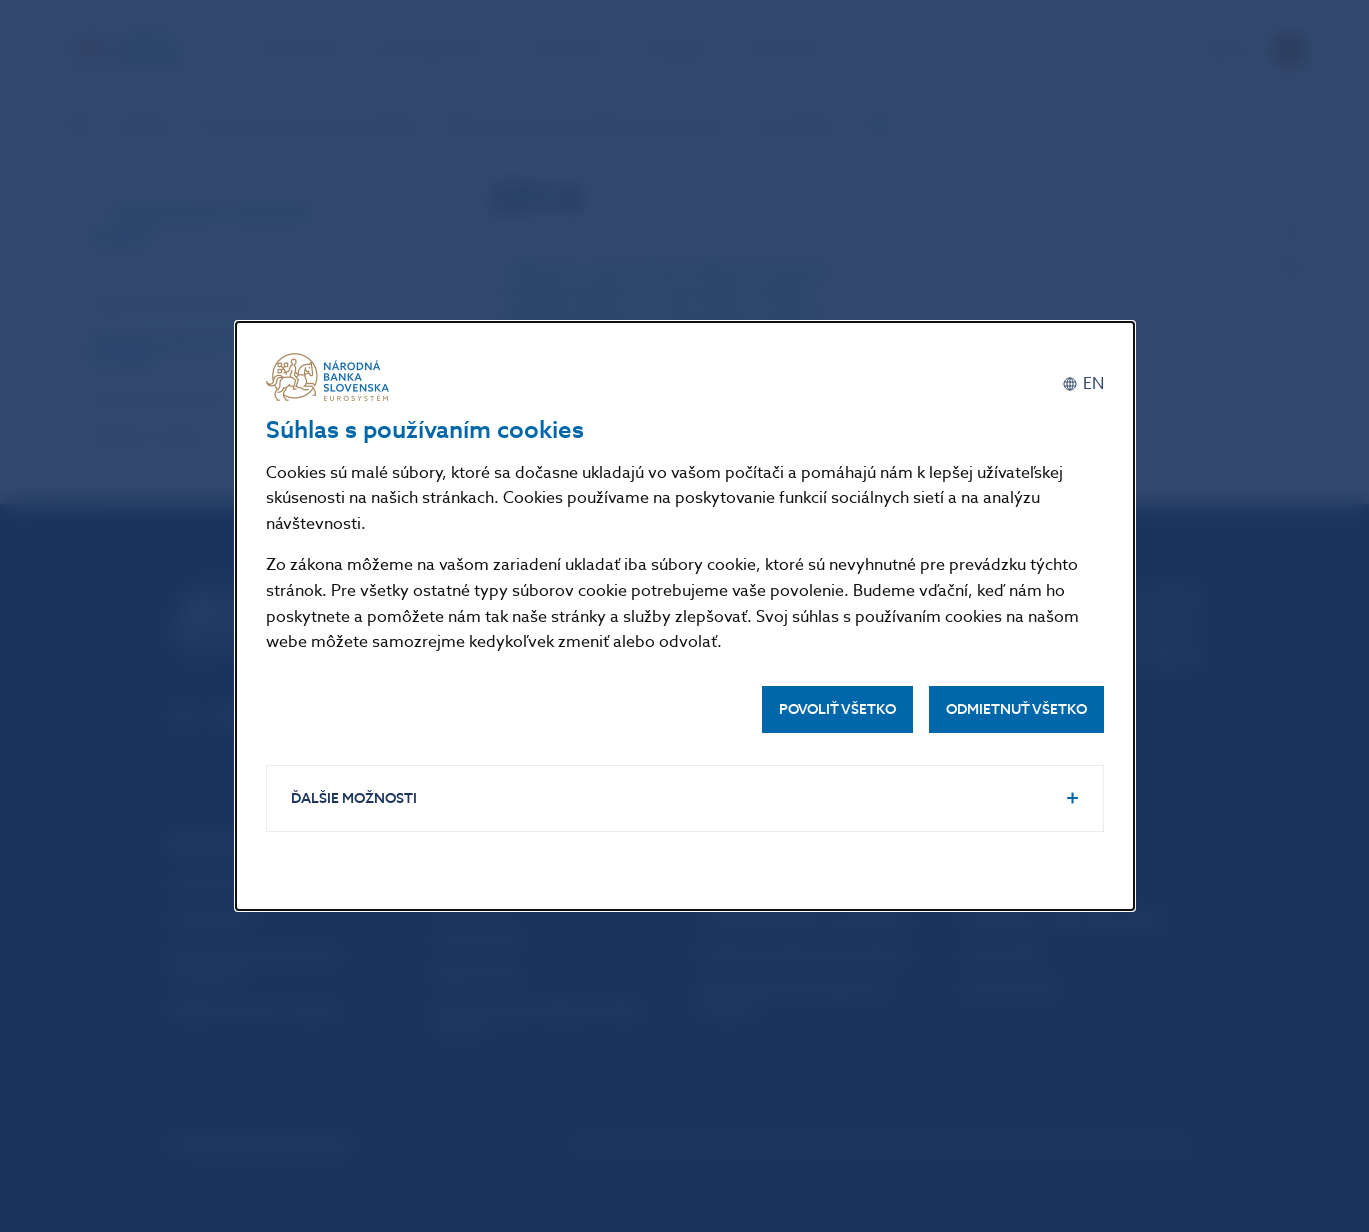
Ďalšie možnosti (354, 798)
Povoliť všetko (837, 709)
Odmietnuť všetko (1016, 709)
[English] (1083, 384)
